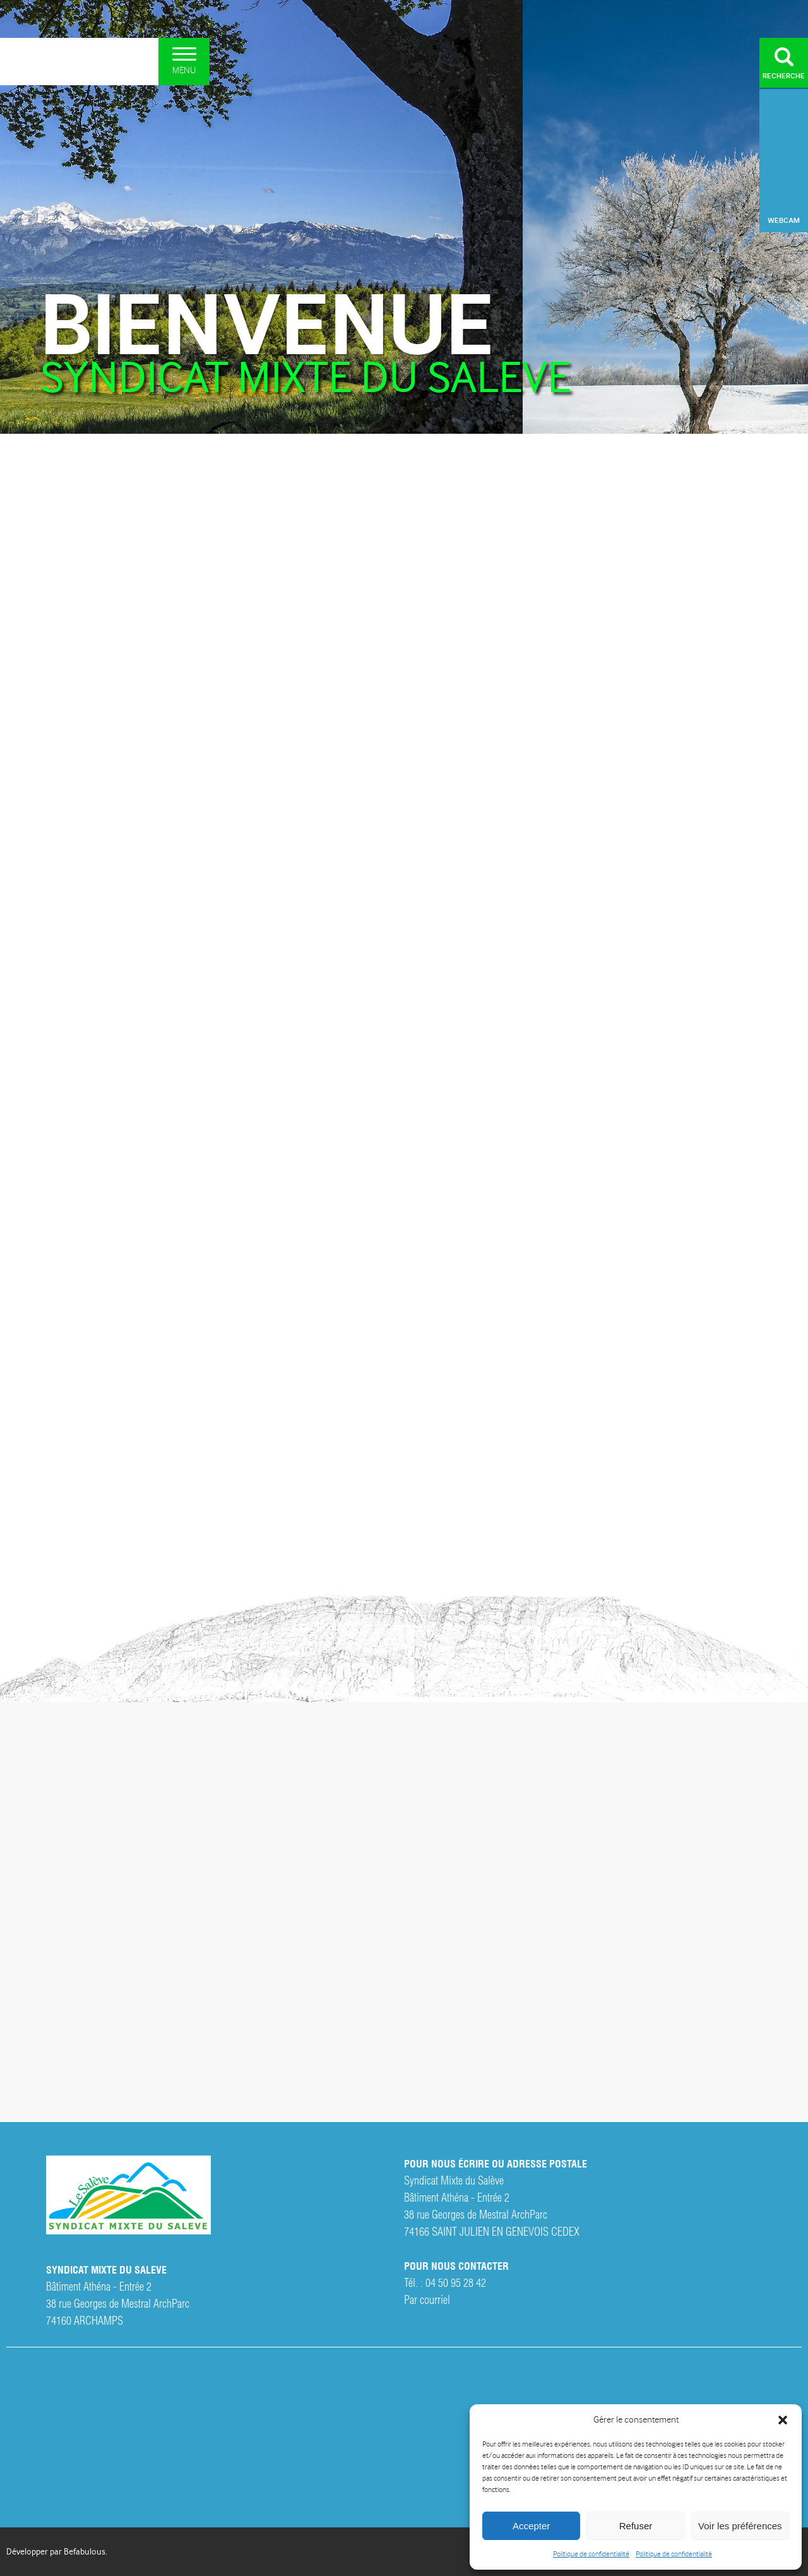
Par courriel (427, 2298)
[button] (782, 2420)
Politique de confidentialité (591, 2554)
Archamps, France (783, 136)
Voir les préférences (740, 2525)
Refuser (636, 2525)
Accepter (531, 2525)
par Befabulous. (78, 2551)
